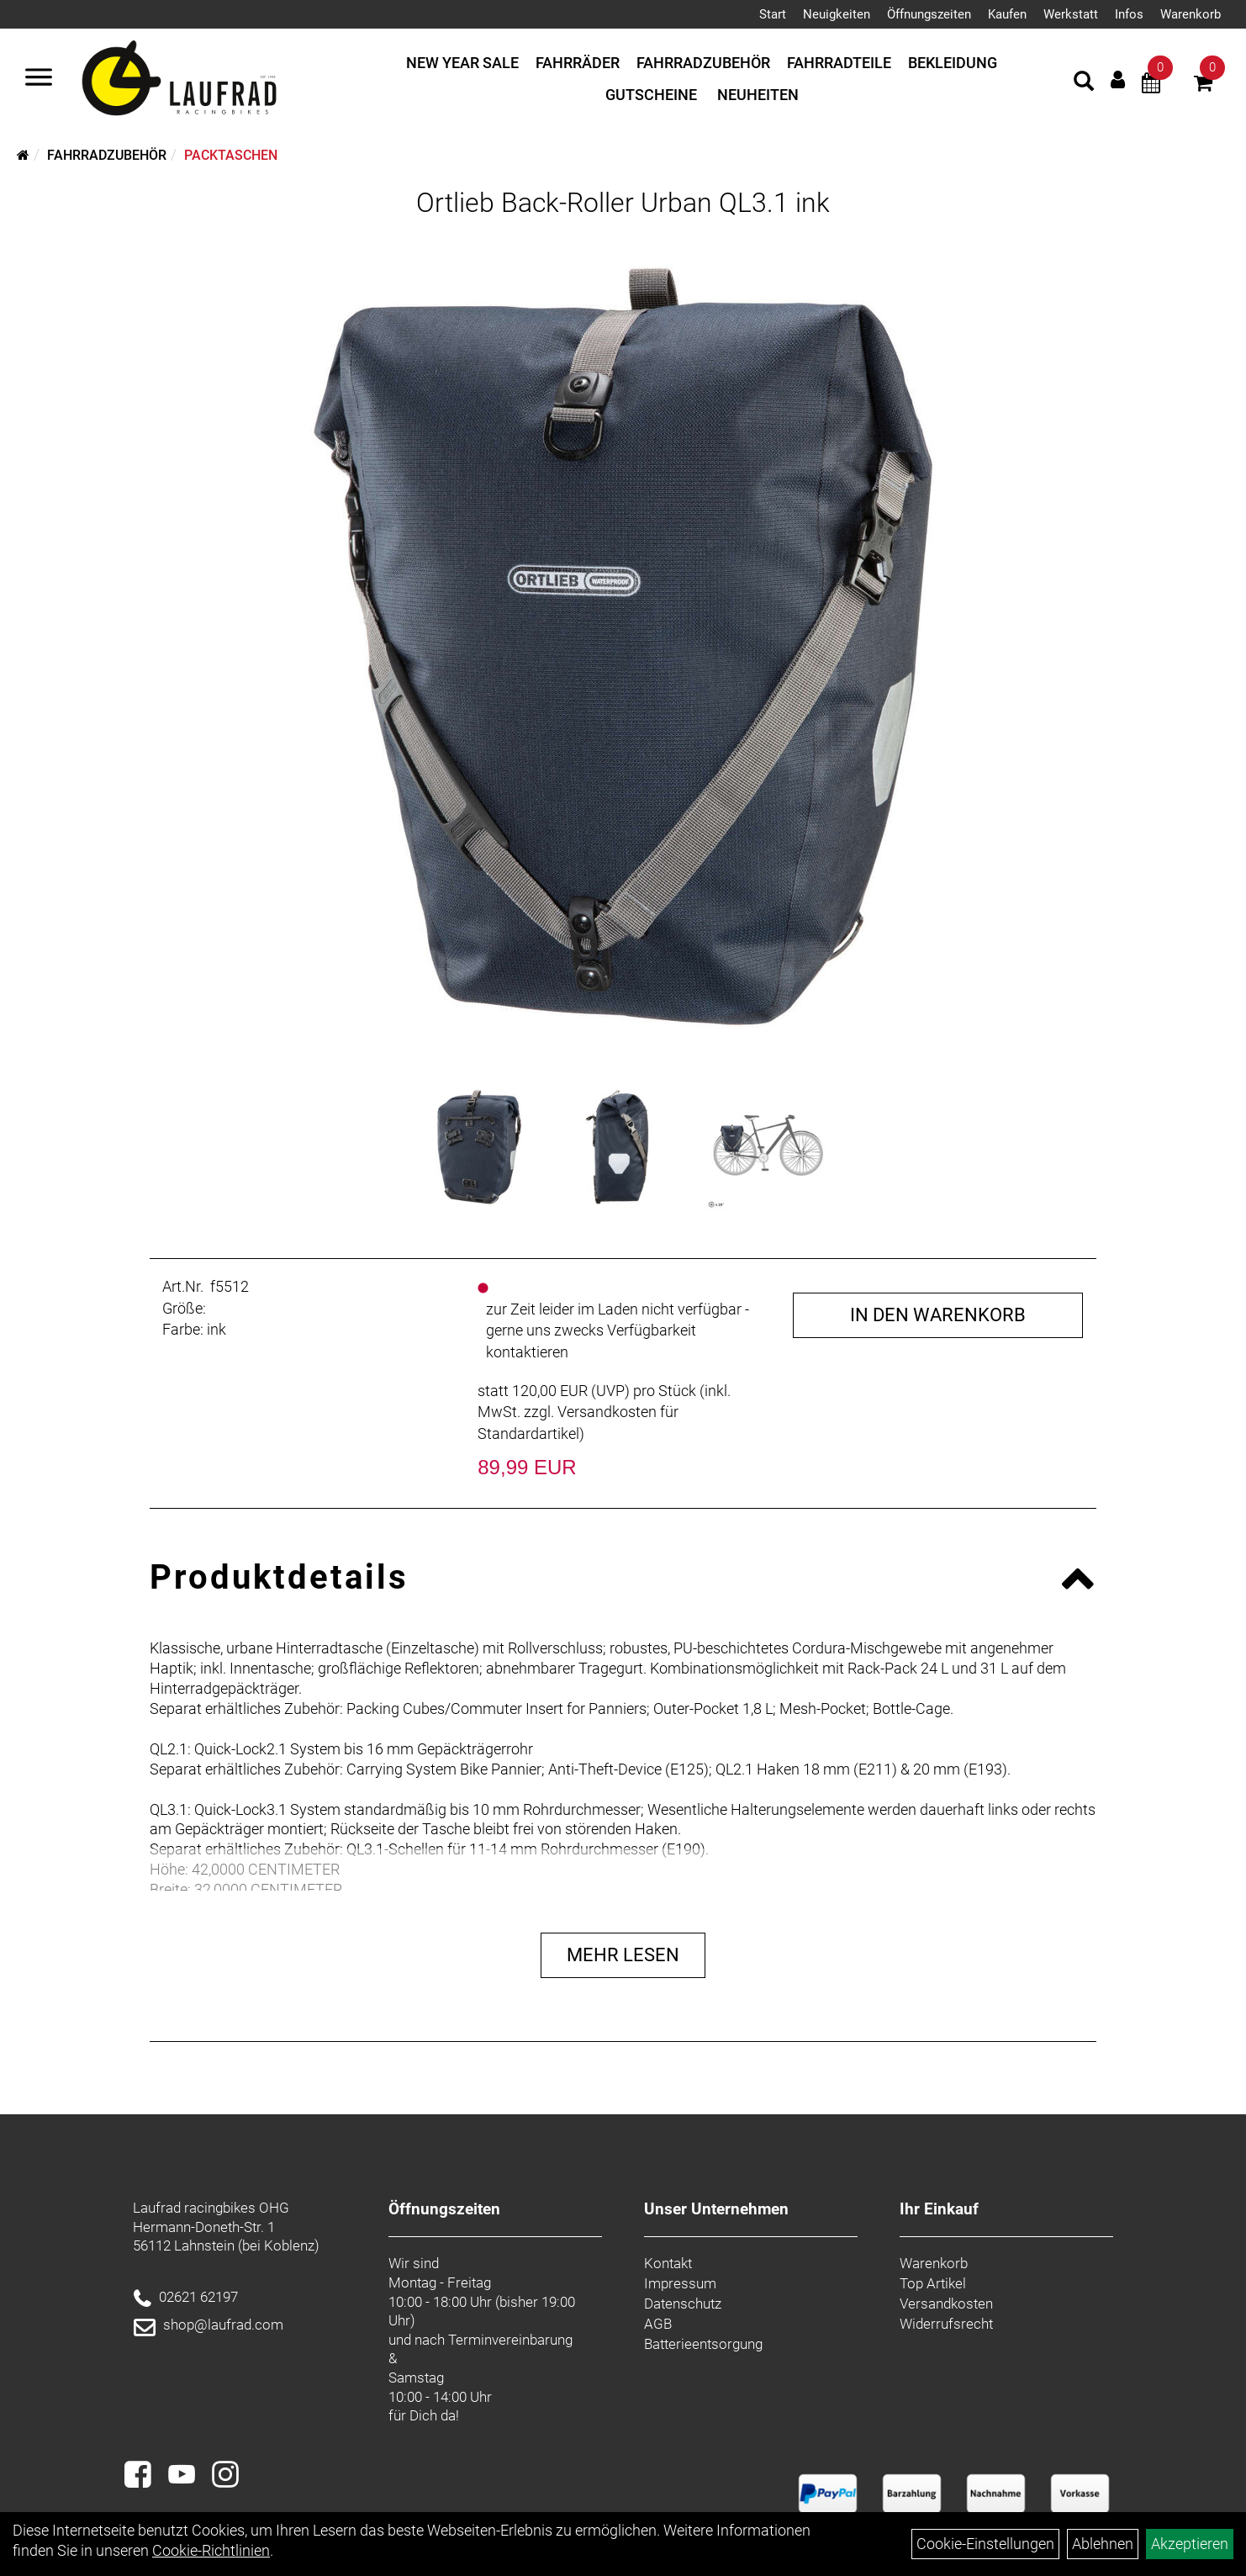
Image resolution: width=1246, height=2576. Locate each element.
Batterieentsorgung (703, 2343)
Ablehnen (1102, 2543)
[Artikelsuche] (1084, 83)
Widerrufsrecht (946, 2323)
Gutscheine (651, 94)
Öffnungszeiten (929, 14)
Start (772, 14)
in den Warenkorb (938, 1314)
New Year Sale (462, 62)
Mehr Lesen (623, 1954)
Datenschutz (682, 2303)
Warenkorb (1190, 14)
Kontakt (668, 2263)
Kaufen (1007, 14)
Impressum (680, 2283)
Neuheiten (758, 94)
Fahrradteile (839, 62)
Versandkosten (946, 2303)
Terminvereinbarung (510, 2339)
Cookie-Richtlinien (211, 2550)
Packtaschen (230, 155)
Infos (1129, 14)
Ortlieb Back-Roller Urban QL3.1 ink (623, 203)
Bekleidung (952, 62)
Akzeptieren (1189, 2543)
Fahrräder (578, 62)
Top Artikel (933, 2283)
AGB (658, 2323)
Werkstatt (1070, 14)
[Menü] (39, 79)
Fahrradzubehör (703, 62)
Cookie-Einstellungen (985, 2543)
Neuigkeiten (836, 14)
